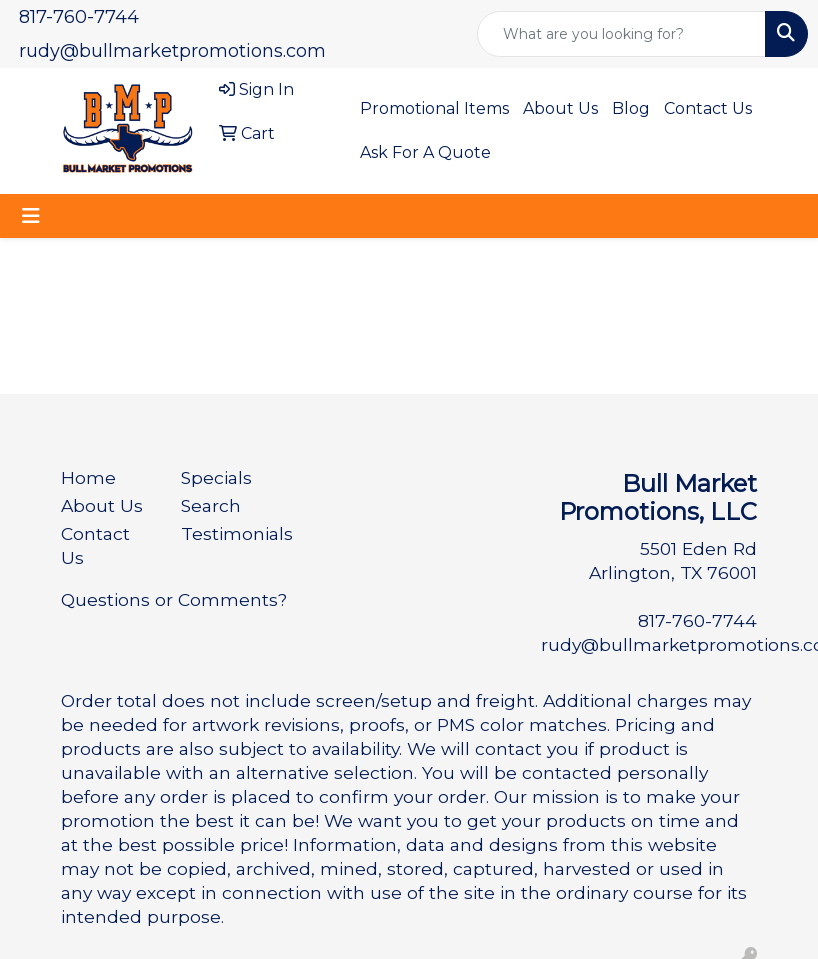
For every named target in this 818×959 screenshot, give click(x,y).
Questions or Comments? (174, 599)
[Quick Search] (621, 34)
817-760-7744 (79, 17)
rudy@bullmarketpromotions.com (172, 51)
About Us (560, 108)
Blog (631, 108)
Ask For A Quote (425, 152)
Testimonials (229, 533)
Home (88, 477)
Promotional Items (434, 108)
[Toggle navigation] (31, 216)
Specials (216, 477)
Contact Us (708, 108)
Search (211, 505)
